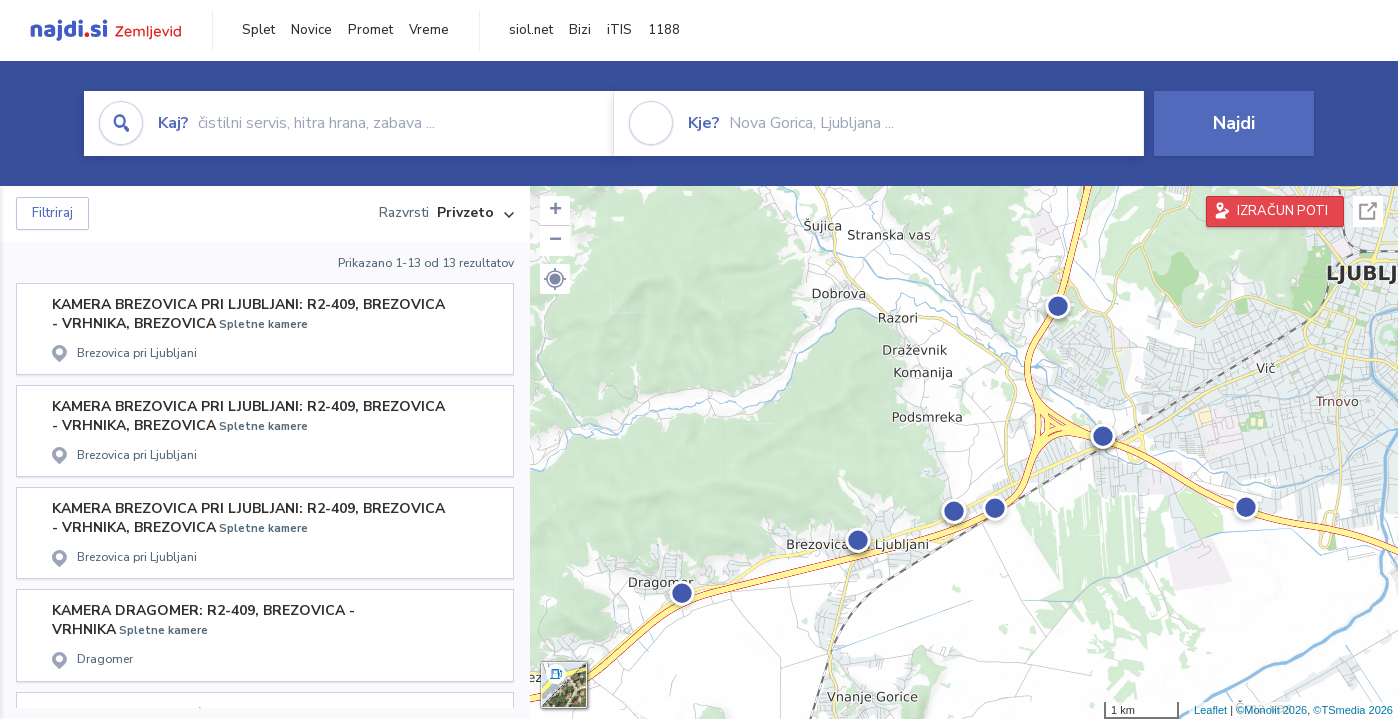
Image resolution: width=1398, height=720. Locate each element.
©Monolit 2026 (1271, 710)
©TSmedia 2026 (1353, 710)
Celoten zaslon (1368, 211)
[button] (555, 279)
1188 (664, 30)
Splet (258, 30)
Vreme (429, 30)
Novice (311, 30)
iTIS (619, 30)
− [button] (555, 241)
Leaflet (1210, 710)
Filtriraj (52, 213)
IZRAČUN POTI (1282, 211)
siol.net (531, 30)
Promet (370, 30)
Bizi (580, 30)
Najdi (1234, 123)
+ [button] (555, 211)
